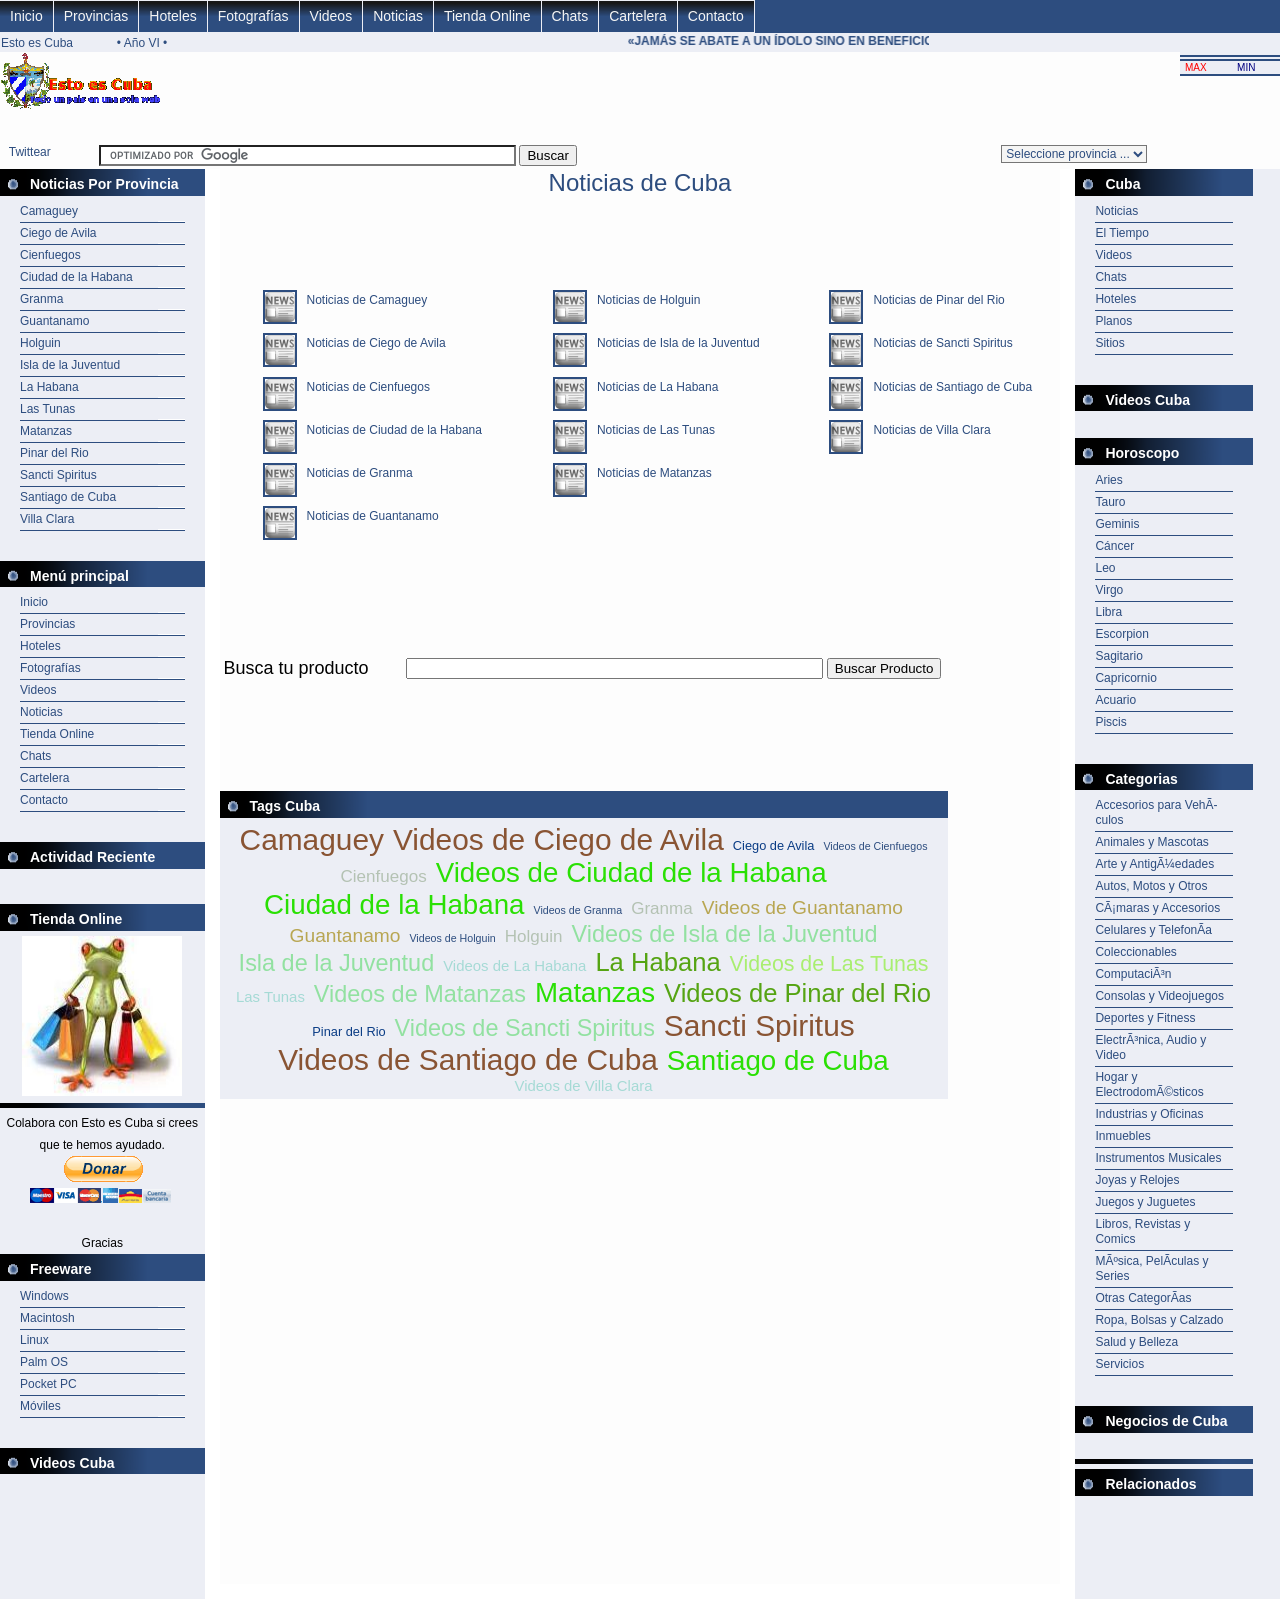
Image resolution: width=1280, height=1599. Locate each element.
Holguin (40, 343)
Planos (1113, 321)
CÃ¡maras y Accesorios (1157, 908)
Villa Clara (47, 519)
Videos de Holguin (452, 938)
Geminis (1117, 524)
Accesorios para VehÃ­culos (1156, 812)
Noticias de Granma (355, 473)
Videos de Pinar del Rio (797, 993)
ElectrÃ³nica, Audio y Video (1150, 1047)
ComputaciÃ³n (1133, 974)
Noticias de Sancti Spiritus (937, 343)
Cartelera (638, 16)
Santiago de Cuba (68, 497)
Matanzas (46, 431)
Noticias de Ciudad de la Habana (389, 430)
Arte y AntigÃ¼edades (1154, 864)
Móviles (40, 1406)
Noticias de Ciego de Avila (371, 343)
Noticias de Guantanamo (368, 516)
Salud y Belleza (1136, 1342)
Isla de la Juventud (70, 365)
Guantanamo (54, 321)
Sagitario (1118, 656)
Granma (41, 299)
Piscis (1110, 722)
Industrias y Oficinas (1149, 1114)
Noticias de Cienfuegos (363, 387)
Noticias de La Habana (652, 387)
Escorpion (1121, 634)
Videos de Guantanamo (802, 907)
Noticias (398, 16)
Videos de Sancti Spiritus (525, 1028)
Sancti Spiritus (58, 475)
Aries (1108, 480)
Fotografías (253, 16)
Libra (1108, 612)
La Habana (49, 387)
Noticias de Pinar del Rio (933, 300)
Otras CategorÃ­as (1143, 1298)
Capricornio (1125, 678)
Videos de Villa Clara (584, 1085)
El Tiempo (1121, 233)
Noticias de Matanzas (649, 473)
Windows (44, 1296)
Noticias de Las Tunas (651, 430)
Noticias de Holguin (643, 300)
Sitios (1109, 343)
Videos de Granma (577, 910)
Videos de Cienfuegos (875, 846)
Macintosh (47, 1318)
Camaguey (49, 211)
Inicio (26, 16)
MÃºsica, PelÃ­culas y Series (1151, 1268)
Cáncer (1114, 546)
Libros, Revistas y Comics (1142, 1231)
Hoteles (172, 16)
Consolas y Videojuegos (1159, 996)
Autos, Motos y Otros (1151, 886)
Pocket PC (48, 1384)
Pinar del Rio (54, 453)
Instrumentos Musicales (1158, 1158)
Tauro (1110, 502)
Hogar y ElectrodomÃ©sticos (1149, 1084)
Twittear (30, 152)
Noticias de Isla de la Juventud (673, 343)
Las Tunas (47, 409)
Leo (1105, 568)
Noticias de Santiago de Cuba (947, 387)
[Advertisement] (584, 690)
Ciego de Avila (58, 233)
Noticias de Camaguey (362, 300)
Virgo (1109, 590)
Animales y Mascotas (1151, 842)
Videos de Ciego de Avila (558, 839)
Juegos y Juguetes (1145, 1202)
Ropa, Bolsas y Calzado (1159, 1320)
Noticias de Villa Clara (926, 430)
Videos (331, 16)
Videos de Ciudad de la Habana (631, 872)
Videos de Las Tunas (829, 964)
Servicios (1119, 1364)
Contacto (716, 16)
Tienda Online (487, 16)
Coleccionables (1135, 952)
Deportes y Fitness (1145, 1018)
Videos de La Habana (514, 965)
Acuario (1115, 700)
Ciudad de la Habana (76, 277)
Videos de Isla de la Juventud (725, 934)
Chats (570, 16)
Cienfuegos (50, 255)
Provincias (96, 16)
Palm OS (44, 1362)
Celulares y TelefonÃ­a (1153, 930)
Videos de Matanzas (420, 994)
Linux (34, 1340)
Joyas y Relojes (1137, 1180)
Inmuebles (1122, 1136)
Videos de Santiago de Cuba (468, 1059)
